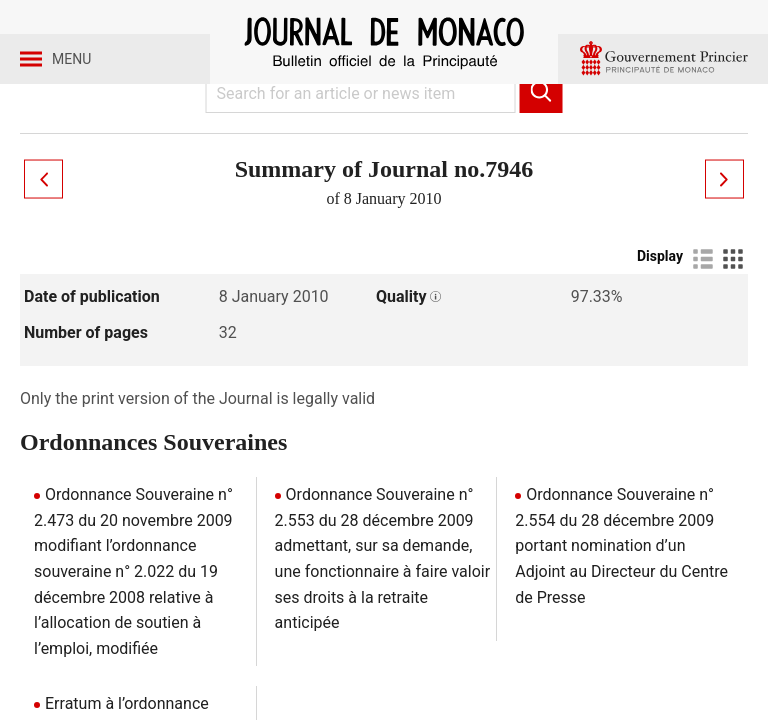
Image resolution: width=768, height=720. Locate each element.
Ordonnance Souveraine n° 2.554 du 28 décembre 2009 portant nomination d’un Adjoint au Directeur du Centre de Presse (621, 596)
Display (660, 307)
